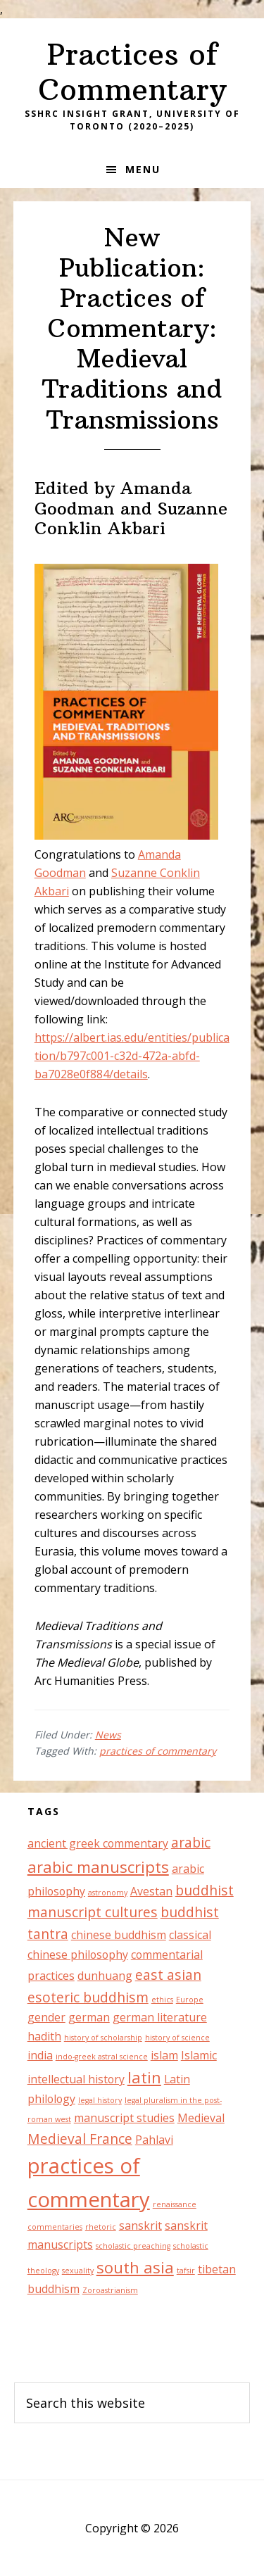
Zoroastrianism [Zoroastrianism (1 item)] (110, 2290)
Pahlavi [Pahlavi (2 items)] (154, 2139)
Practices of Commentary (132, 72)
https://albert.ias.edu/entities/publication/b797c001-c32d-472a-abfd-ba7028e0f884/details (132, 1056)
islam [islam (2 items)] (164, 2055)
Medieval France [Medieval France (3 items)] (79, 2138)
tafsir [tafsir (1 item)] (186, 2270)
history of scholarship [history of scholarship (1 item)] (103, 2038)
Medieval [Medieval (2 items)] (201, 2118)
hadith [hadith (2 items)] (44, 2036)
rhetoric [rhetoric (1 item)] (100, 2227)
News (108, 1734)
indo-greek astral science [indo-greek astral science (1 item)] (102, 2057)
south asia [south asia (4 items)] (135, 2267)
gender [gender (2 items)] (46, 2017)
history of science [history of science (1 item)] (177, 2038)
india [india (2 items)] (40, 2055)
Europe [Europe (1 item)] (189, 1999)
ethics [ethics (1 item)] (162, 1999)
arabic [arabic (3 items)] (190, 1842)
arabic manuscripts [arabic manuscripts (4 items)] (98, 1866)
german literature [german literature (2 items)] (160, 2017)
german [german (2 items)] (89, 2017)
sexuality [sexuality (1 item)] (78, 2270)
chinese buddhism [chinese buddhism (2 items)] (118, 1935)
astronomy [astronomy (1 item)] (107, 1893)
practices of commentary (157, 1750)
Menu (143, 169)
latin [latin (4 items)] (144, 2077)
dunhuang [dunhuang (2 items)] (104, 1975)
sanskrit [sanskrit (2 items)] (140, 2225)
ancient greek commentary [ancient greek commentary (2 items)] (97, 1843)
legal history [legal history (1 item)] (100, 2100)
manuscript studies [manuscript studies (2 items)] (124, 2118)
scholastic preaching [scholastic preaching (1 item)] (133, 2246)
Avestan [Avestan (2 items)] (151, 1891)
